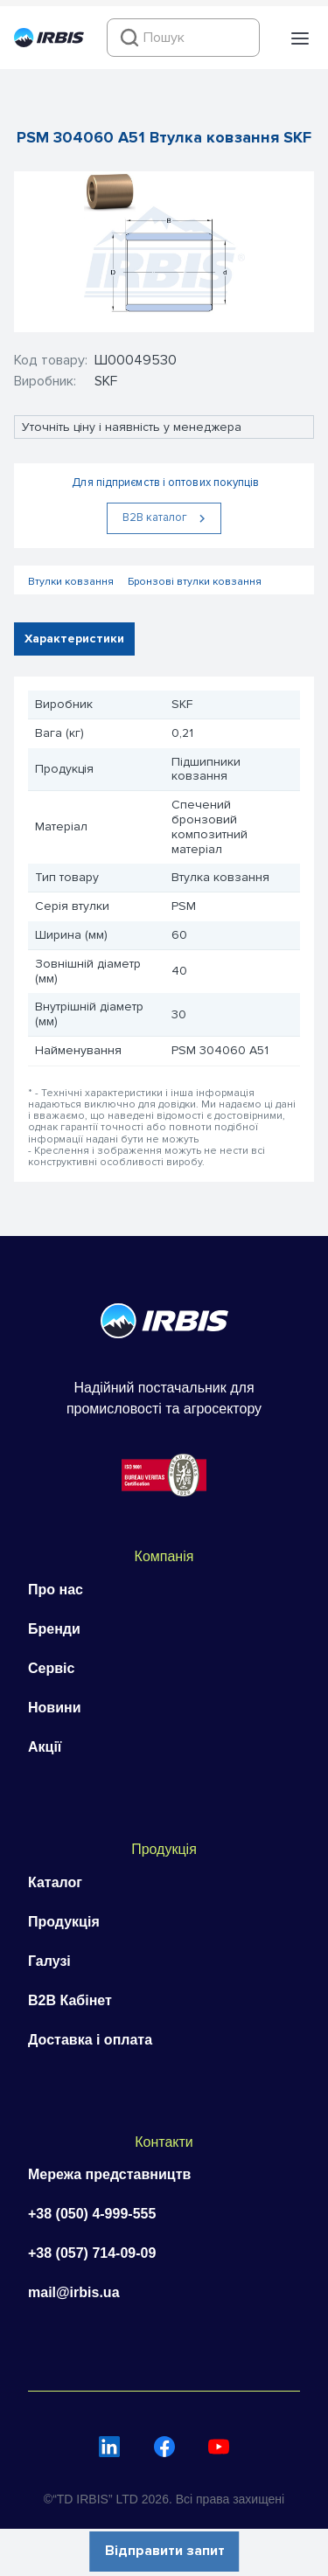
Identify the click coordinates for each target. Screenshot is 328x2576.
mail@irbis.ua (74, 2292)
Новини (54, 1707)
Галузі (49, 1961)
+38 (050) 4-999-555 (92, 2213)
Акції (44, 1746)
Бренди (54, 1628)
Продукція (64, 1921)
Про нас (55, 1589)
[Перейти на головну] (49, 43)
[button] (300, 38)
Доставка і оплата (90, 2039)
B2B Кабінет (70, 2000)
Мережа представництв (109, 2174)
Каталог (55, 1882)
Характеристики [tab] (74, 638)
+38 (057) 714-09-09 (92, 2253)
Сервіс (51, 1668)
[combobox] (183, 37)
